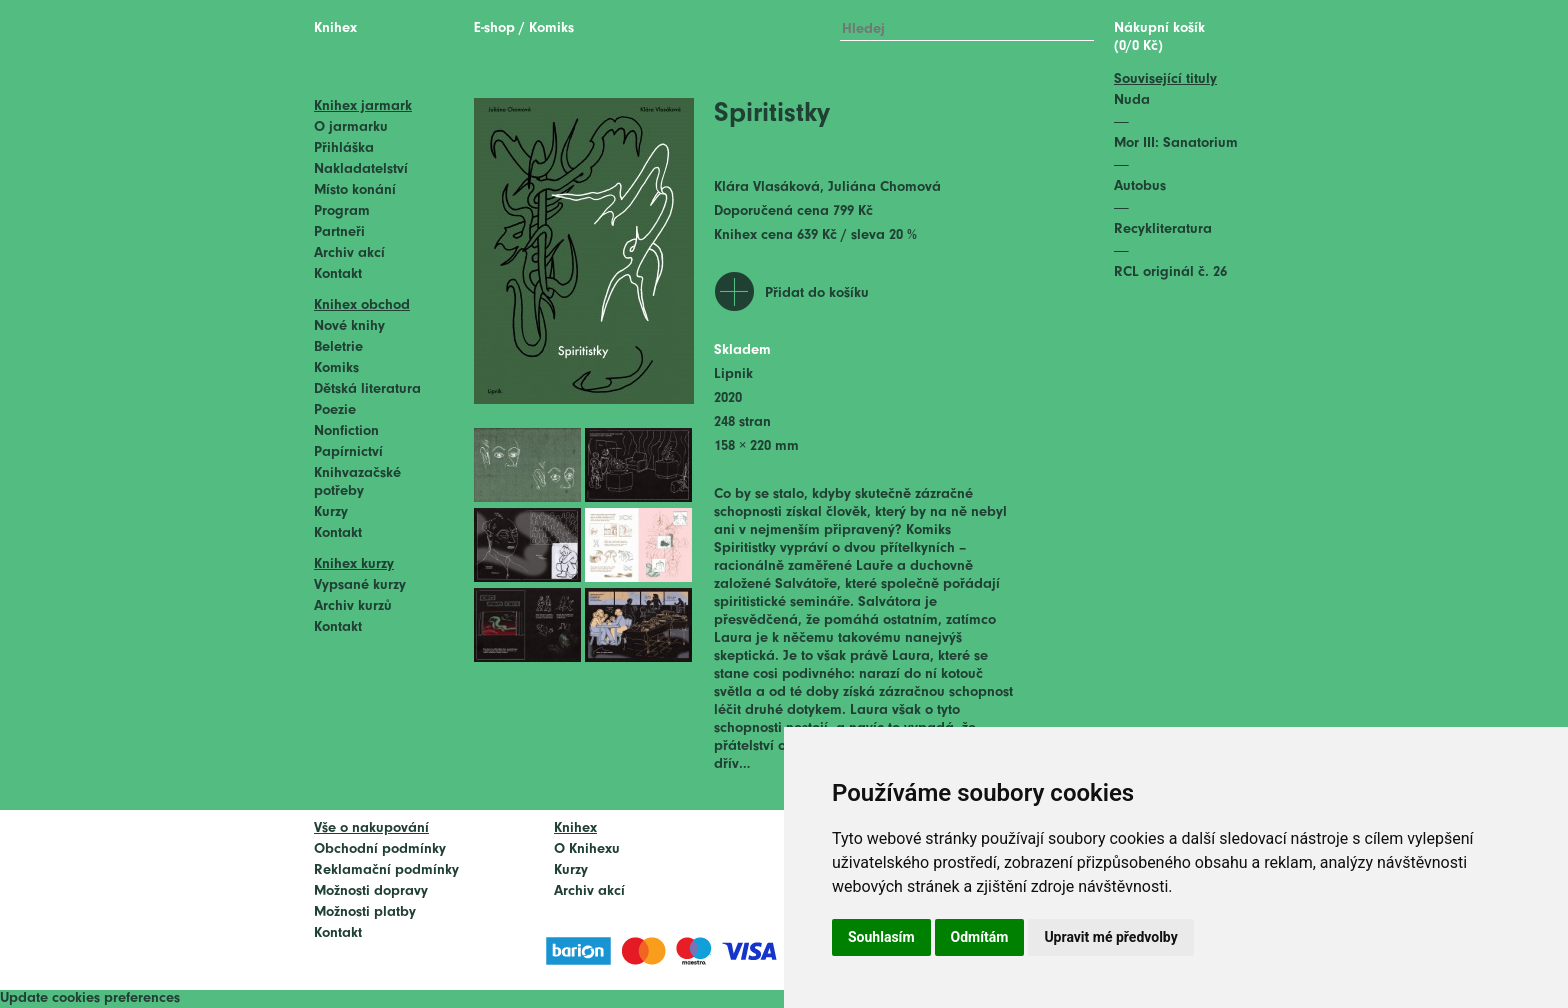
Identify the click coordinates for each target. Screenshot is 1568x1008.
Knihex (335, 28)
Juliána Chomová (884, 187)
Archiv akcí (349, 253)
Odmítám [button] (980, 937)
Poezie (335, 410)
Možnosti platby (365, 912)
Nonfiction (346, 431)
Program (342, 211)
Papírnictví (348, 452)
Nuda (1132, 100)
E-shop (494, 28)
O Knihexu (587, 849)
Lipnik (733, 374)
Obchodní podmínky (380, 849)
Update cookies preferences (90, 998)
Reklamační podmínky (386, 870)
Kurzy (331, 512)
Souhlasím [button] (881, 937)
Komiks (336, 368)
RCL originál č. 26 (1170, 272)
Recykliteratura (1163, 229)
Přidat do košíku (817, 293)
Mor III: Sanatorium (1176, 143)
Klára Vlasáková (767, 187)
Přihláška (344, 148)
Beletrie (338, 347)
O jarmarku (351, 127)
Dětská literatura (367, 389)
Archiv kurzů (353, 606)
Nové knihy (349, 326)
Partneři (339, 232)
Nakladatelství (361, 169)
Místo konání (355, 190)
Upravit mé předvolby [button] (1110, 937)
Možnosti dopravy (371, 891)
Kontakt (338, 274)
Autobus (1140, 186)
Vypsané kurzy (360, 585)
